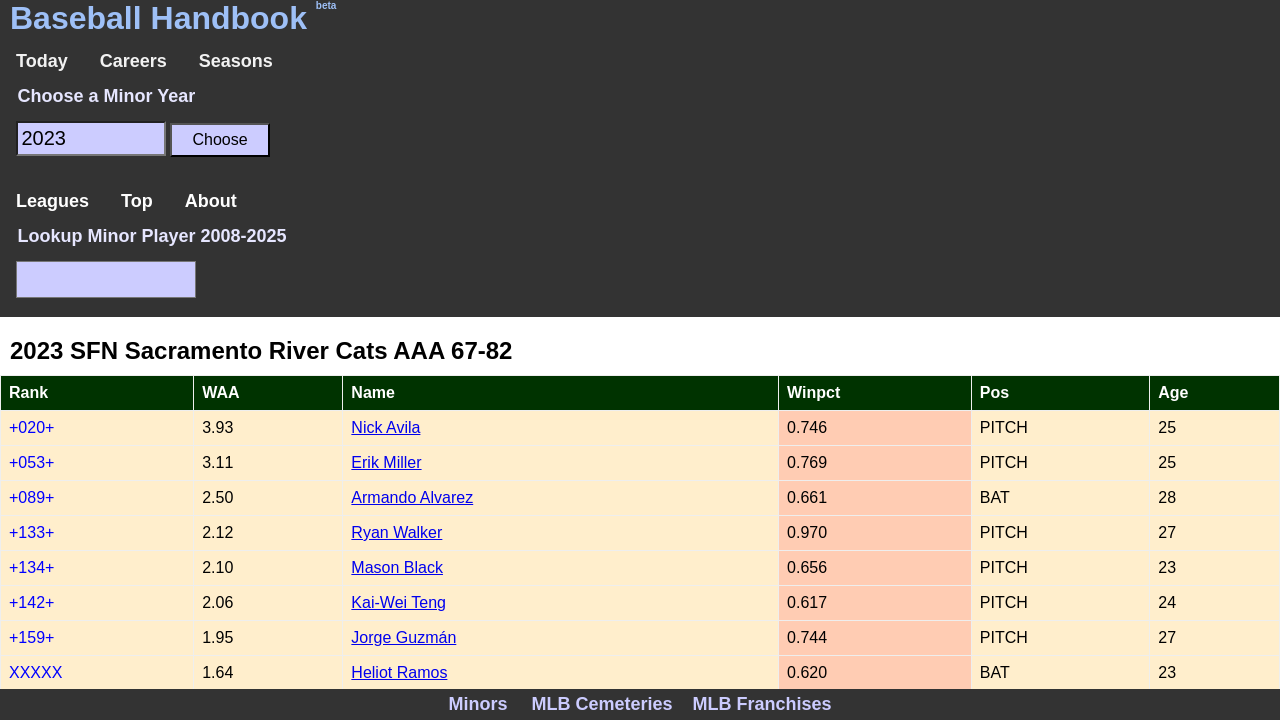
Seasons (236, 61)
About (211, 201)
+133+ (31, 532)
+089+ (31, 497)
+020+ (31, 427)
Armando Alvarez (412, 497)
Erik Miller (386, 462)
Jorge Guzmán (403, 637)
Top (137, 201)
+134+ (31, 567)
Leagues (52, 201)
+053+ (31, 462)
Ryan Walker (396, 532)
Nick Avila (385, 427)
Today (42, 61)
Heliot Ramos (399, 672)
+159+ (31, 637)
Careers (133, 61)
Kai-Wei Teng (398, 602)
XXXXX (35, 672)
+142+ (31, 602)
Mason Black (397, 567)
